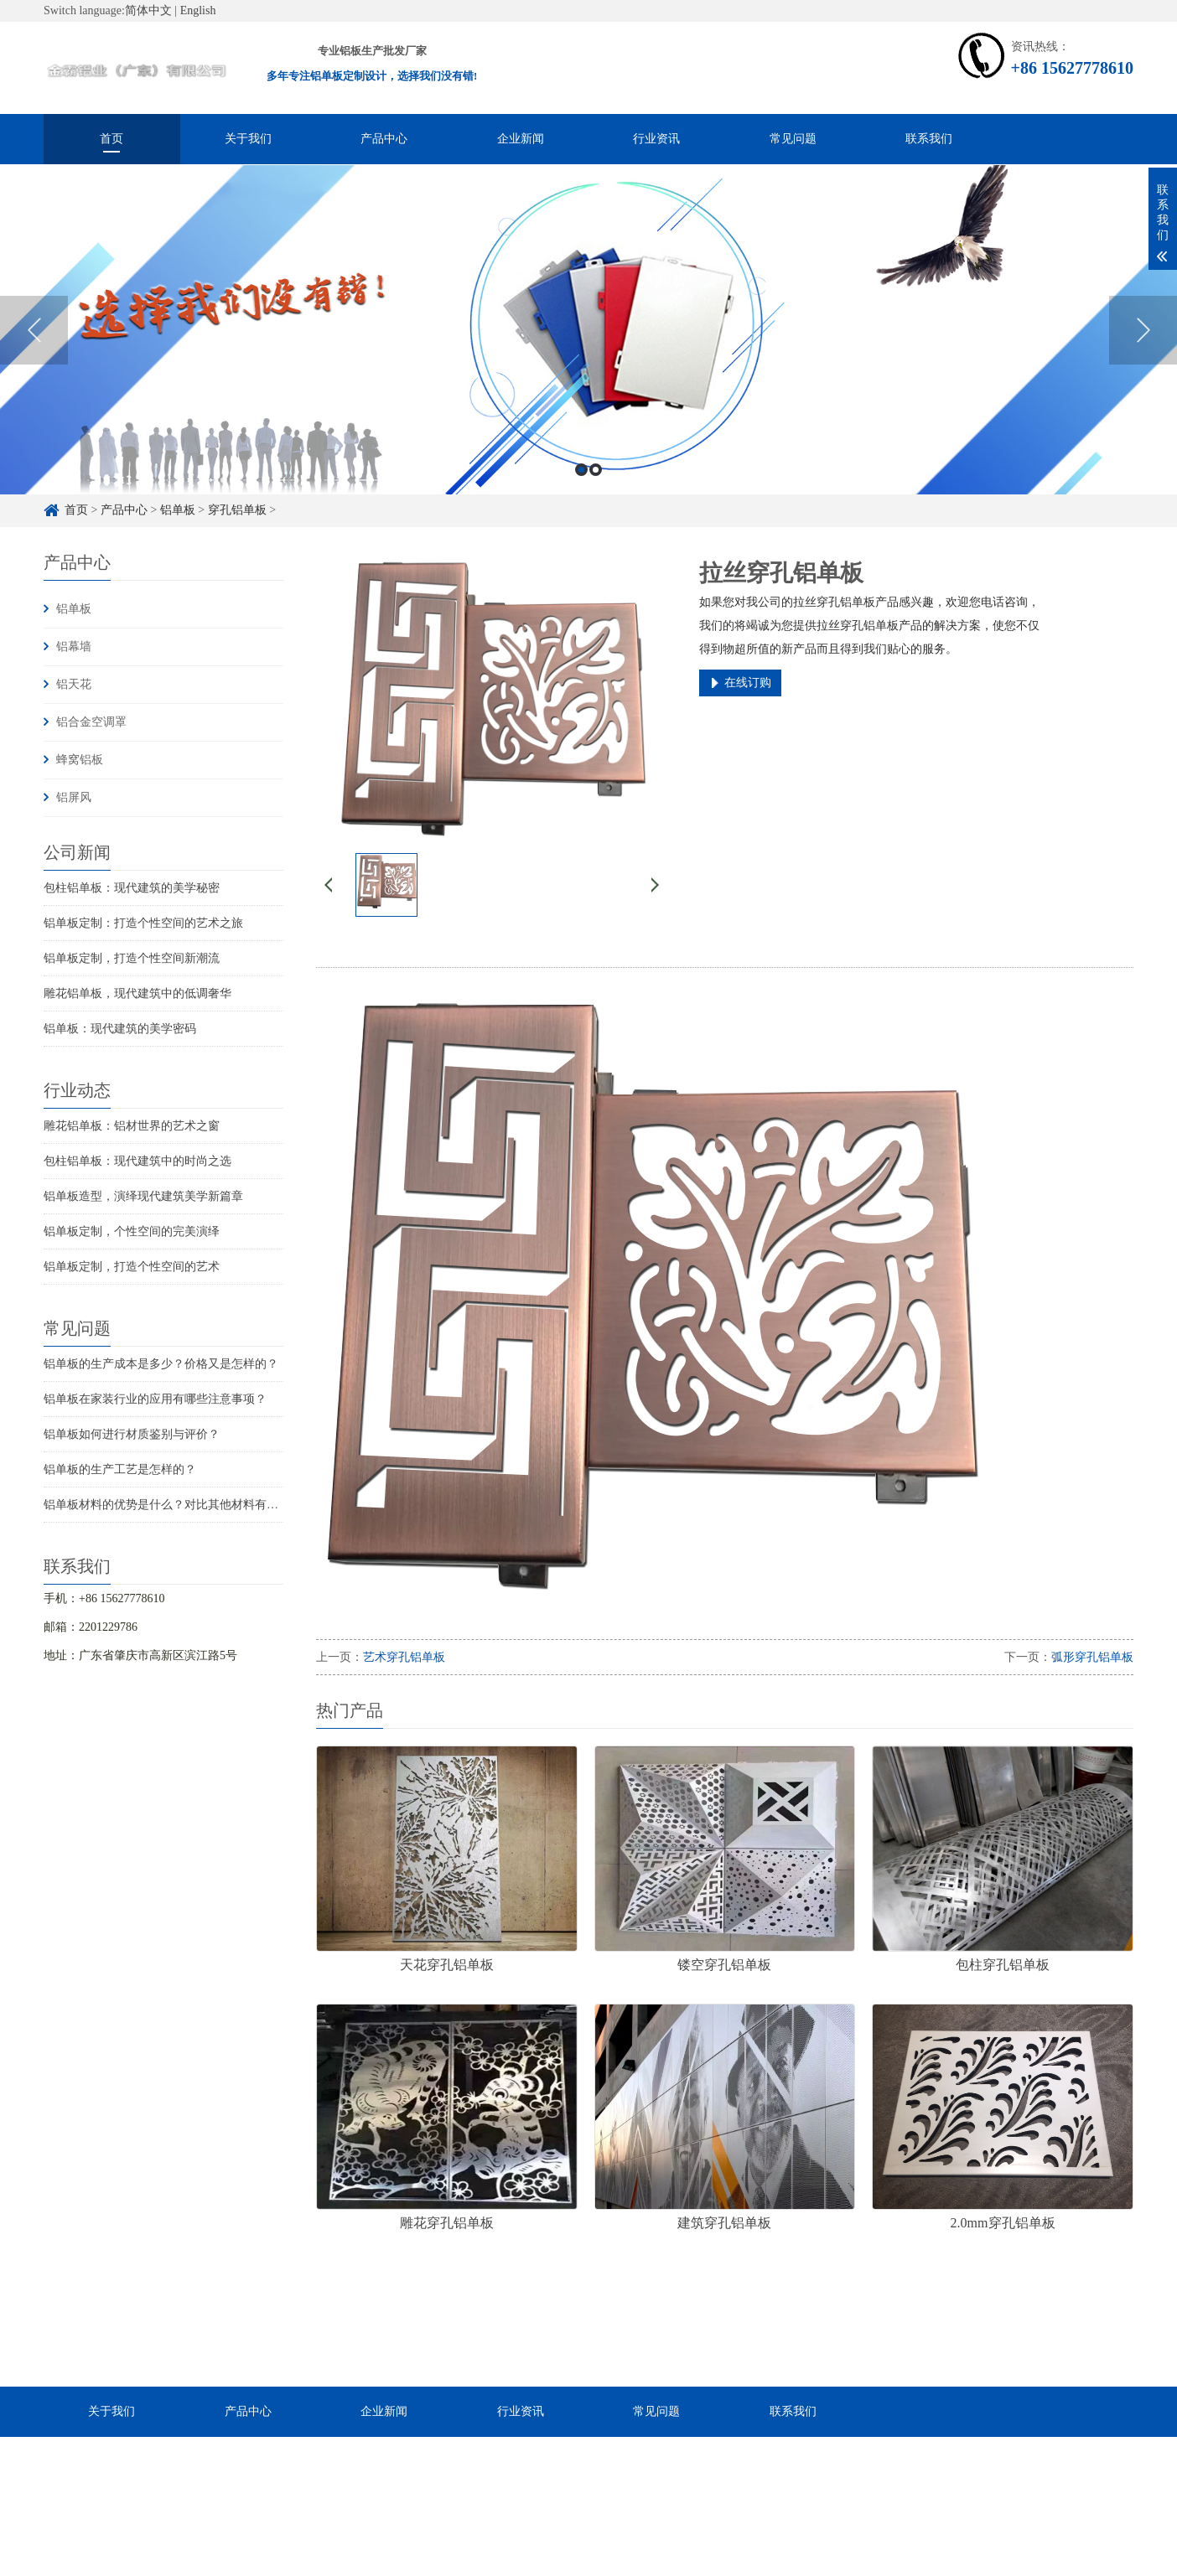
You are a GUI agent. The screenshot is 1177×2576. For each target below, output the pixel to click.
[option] (588, 356)
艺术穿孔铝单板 (404, 1657)
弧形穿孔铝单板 (1092, 1657)
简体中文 (148, 10)
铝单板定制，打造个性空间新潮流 (132, 958)
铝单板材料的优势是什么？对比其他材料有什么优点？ (184, 1504)
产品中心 (383, 138)
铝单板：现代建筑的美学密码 (120, 1028)
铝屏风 (73, 797)
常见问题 (793, 138)
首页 (111, 138)
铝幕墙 (73, 646)
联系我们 (928, 138)
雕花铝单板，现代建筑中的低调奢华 (137, 993)
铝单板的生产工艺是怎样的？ (120, 1469)
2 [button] (596, 496)
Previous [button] (34, 357)
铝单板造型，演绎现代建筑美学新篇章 (143, 1196)
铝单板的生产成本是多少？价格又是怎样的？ (161, 1364)
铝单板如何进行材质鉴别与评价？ (132, 1434)
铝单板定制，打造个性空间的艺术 (132, 1266)
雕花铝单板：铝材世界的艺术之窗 (132, 1126)
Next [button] (1143, 357)
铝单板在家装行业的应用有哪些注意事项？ (155, 1399)
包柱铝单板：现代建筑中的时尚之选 (137, 1161)
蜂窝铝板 (79, 759)
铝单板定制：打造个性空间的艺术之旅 (143, 923)
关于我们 (248, 138)
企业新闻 (520, 138)
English (198, 10)
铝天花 (73, 684)
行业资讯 (656, 138)
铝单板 (73, 609)
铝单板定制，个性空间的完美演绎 (132, 1231)
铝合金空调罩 (91, 722)
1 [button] (581, 496)
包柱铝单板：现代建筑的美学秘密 (132, 888)
